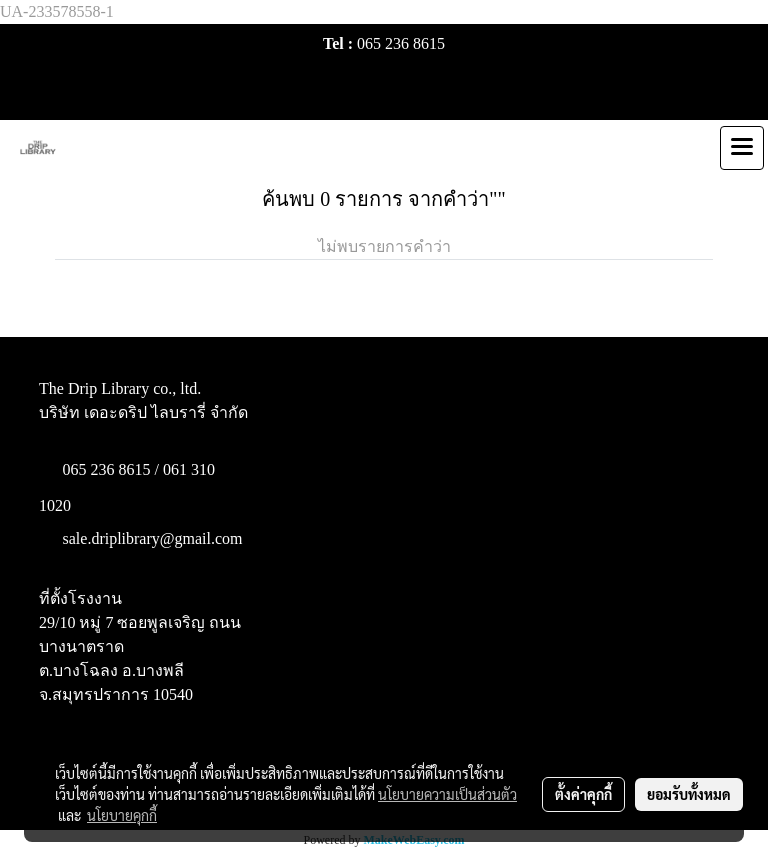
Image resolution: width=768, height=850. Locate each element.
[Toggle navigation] (742, 148)
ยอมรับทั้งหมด (689, 794)
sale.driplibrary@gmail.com (153, 538)
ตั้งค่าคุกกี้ (583, 794)
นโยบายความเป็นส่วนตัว (447, 794)
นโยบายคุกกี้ (122, 815)
